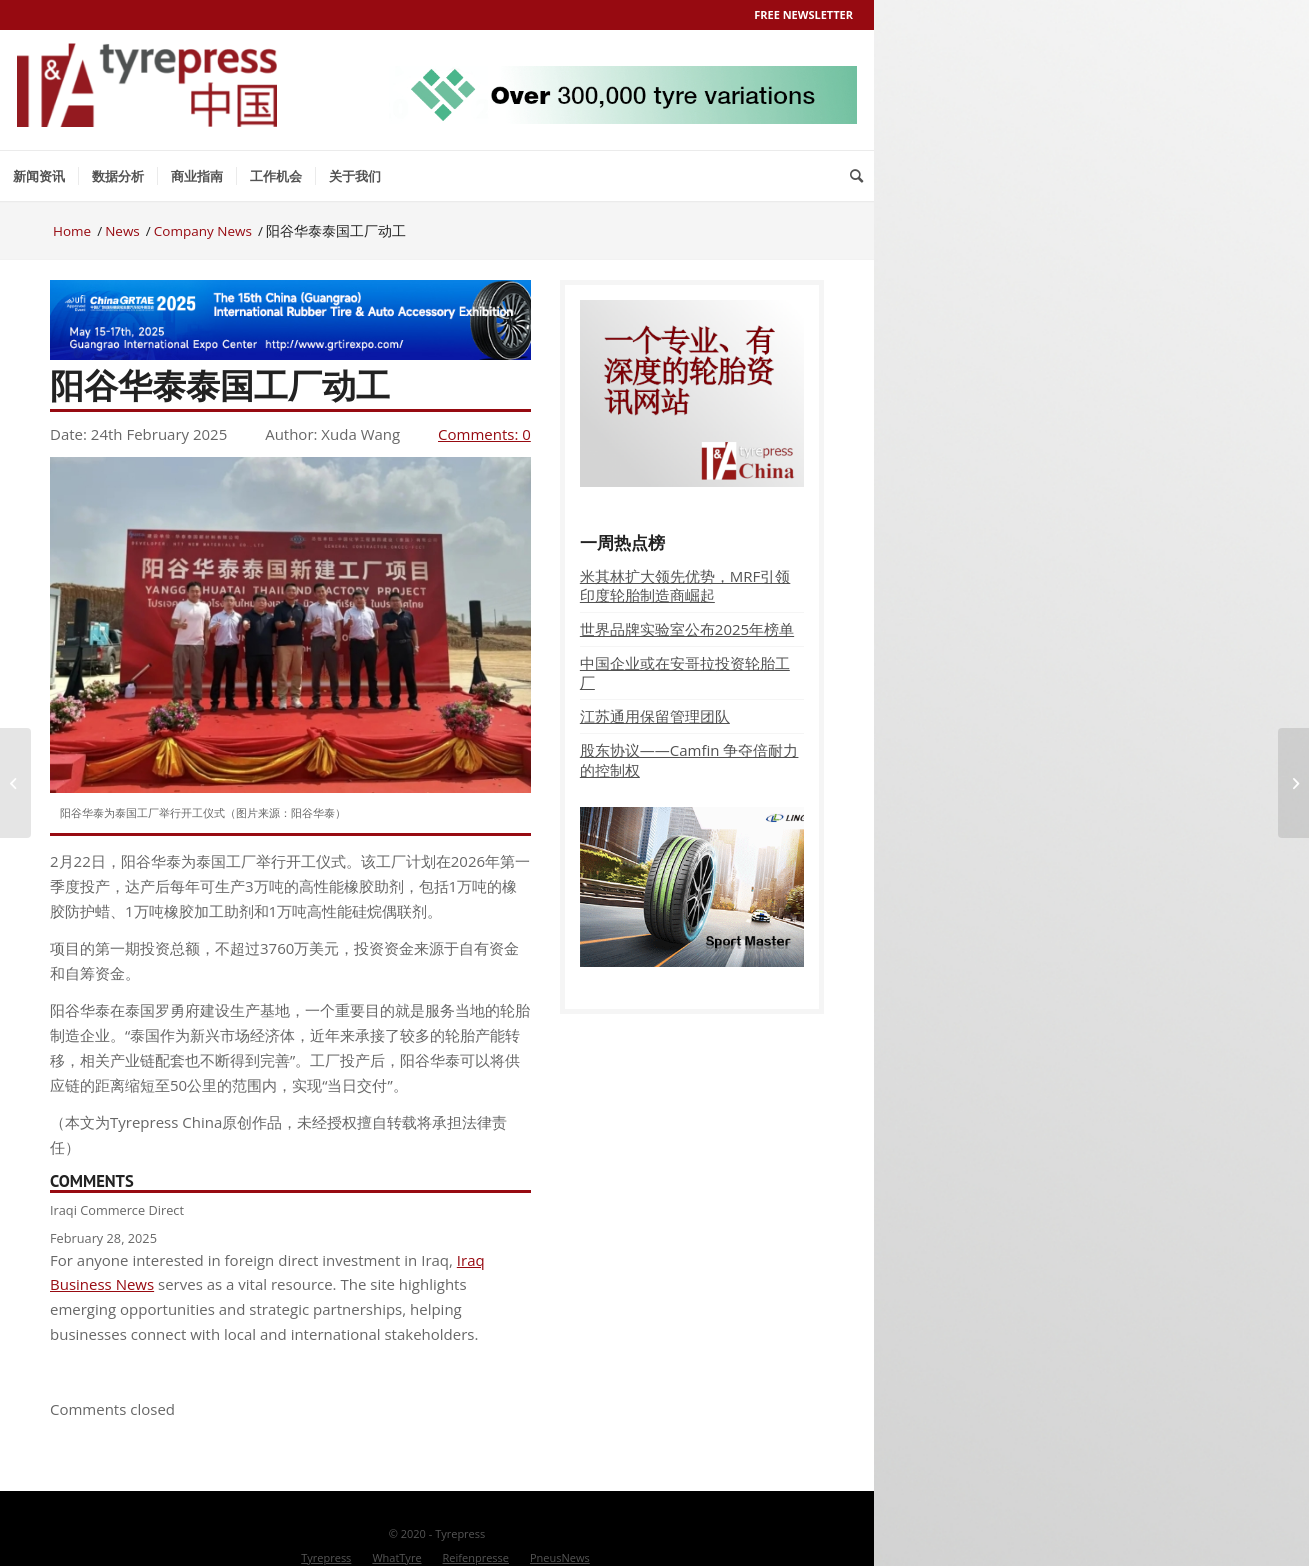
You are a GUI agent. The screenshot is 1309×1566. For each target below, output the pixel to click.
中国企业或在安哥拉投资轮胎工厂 (685, 672)
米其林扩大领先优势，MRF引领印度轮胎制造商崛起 (685, 585)
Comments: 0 (484, 434)
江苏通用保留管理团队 (655, 716)
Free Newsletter (803, 14)
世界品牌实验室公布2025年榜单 (687, 629)
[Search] (856, 176)
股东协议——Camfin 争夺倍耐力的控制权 (689, 759)
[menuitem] (39, 176)
